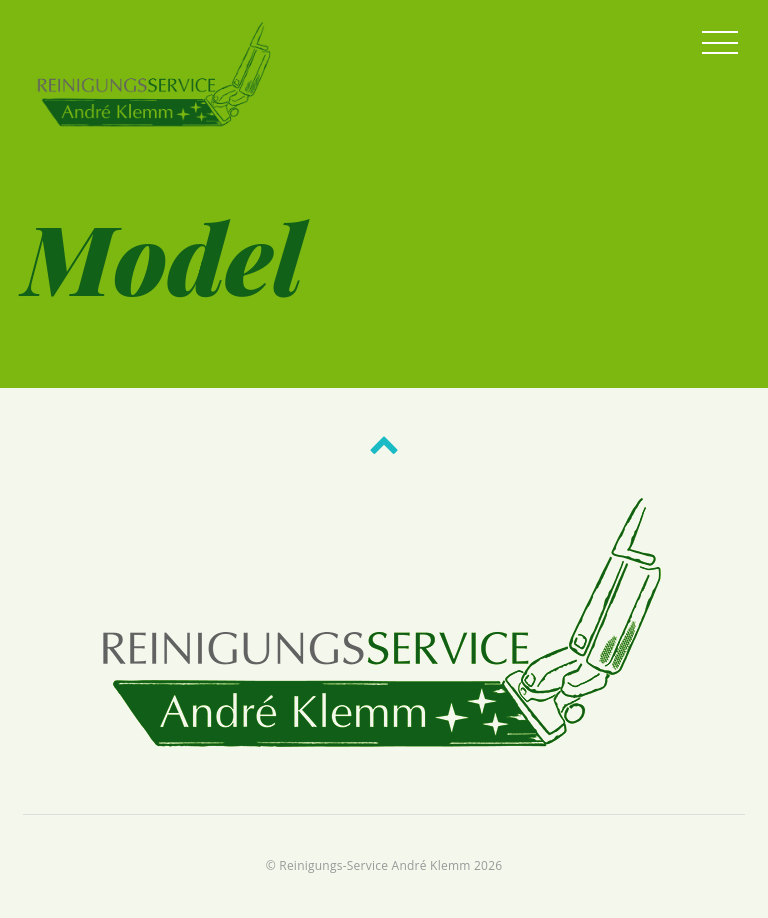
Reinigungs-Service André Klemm (374, 865)
